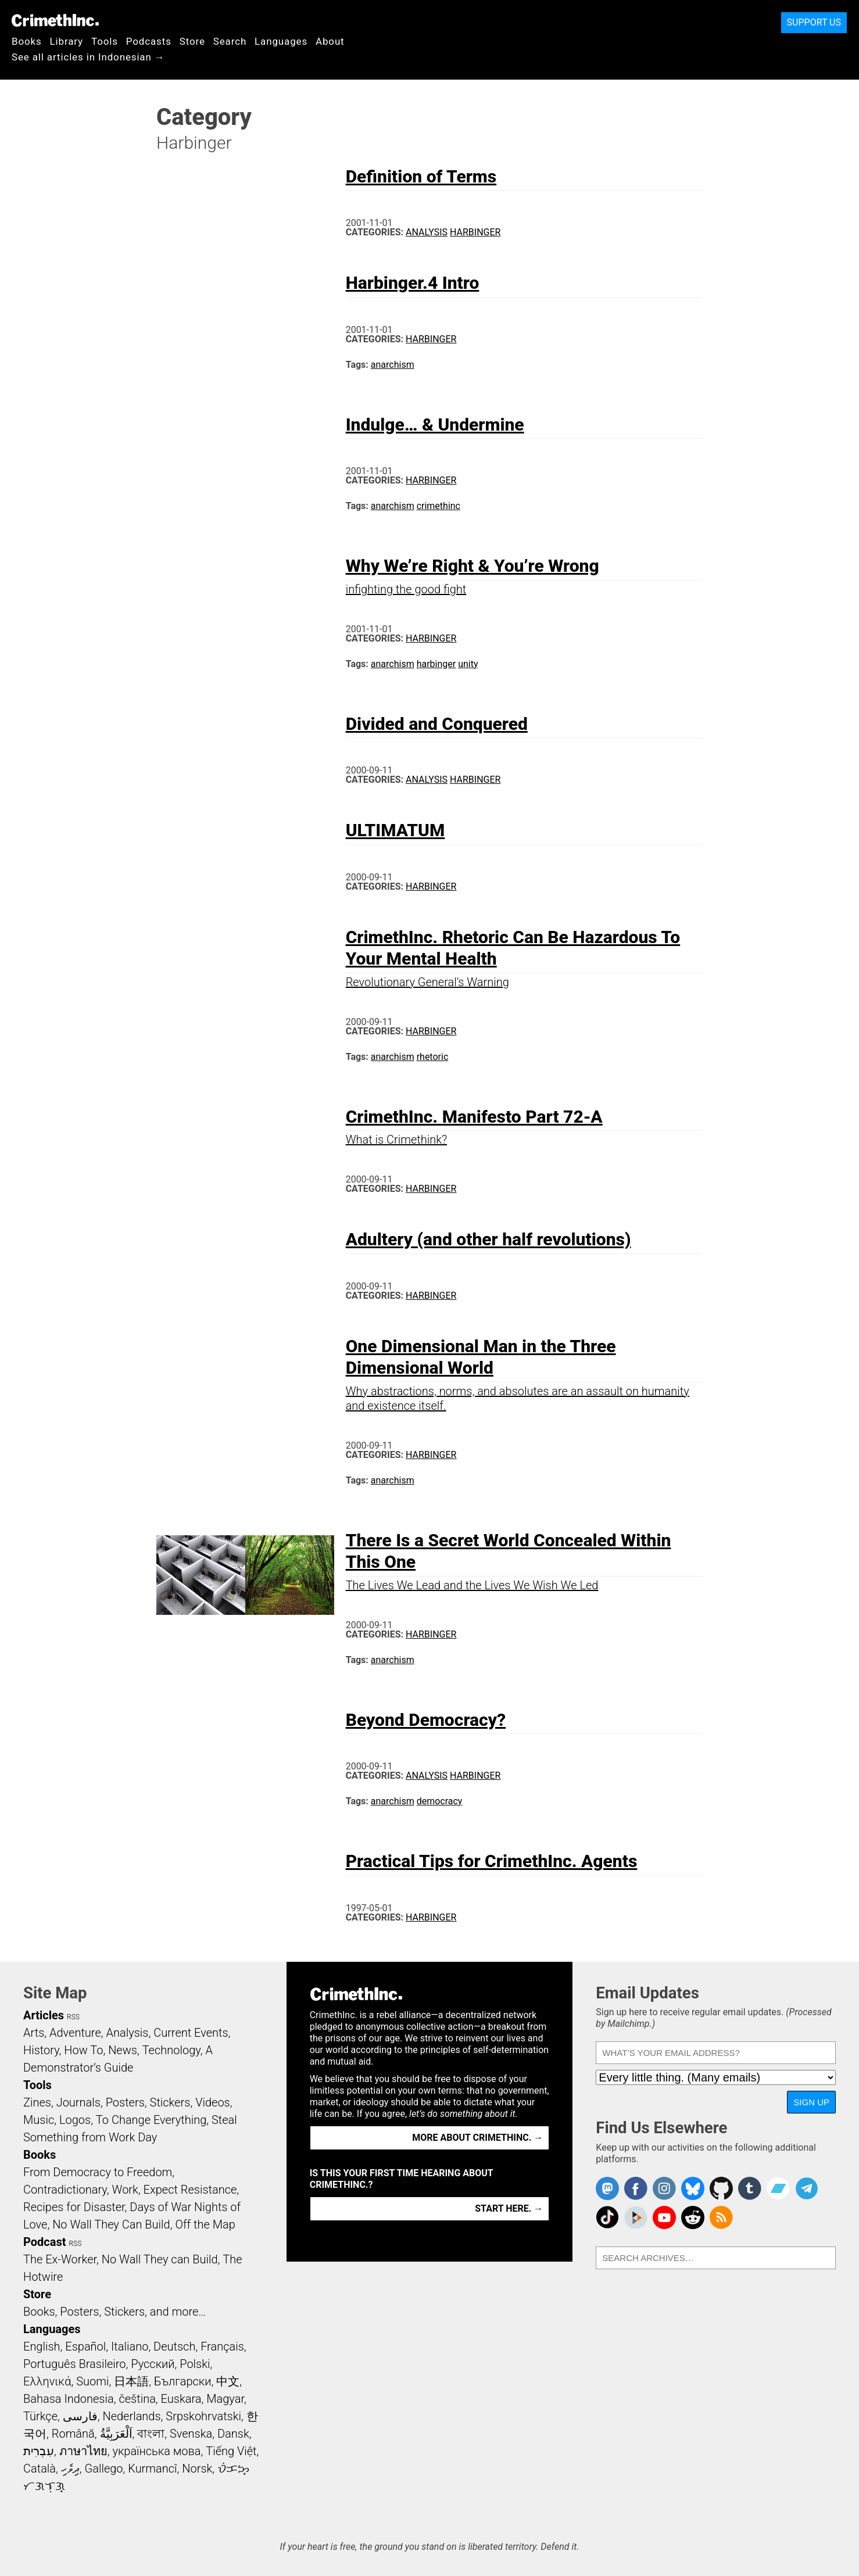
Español (85, 2346)
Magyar (225, 2399)
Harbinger (475, 232)
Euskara (181, 2399)
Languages (281, 41)
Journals (78, 2102)
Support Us (814, 22)
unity (468, 663)
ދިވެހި (70, 2468)
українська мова (156, 2451)
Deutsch (174, 2346)
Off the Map (205, 2224)
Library (66, 41)
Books (27, 41)
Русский (152, 2364)
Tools (104, 41)
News (122, 2050)
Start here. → (509, 2208)
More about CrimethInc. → (477, 2137)
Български (183, 2381)
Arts (33, 2033)
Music (38, 2120)
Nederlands (131, 2416)
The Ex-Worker (59, 2259)
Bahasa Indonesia (68, 2399)
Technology (171, 2050)
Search (229, 41)
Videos (212, 2102)
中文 (227, 2381)
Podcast (44, 2242)
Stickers (170, 2102)
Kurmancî (152, 2468)
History (41, 2050)
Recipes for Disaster (74, 2207)
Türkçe (40, 2416)
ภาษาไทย (83, 2451)
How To (83, 2050)
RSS (73, 2017)
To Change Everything (151, 2120)
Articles (43, 2015)
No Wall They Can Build (111, 2224)
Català (39, 2468)
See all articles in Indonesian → (88, 57)
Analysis (427, 232)
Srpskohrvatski (203, 2416)
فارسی (80, 2416)
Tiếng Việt (231, 2451)
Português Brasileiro (74, 2364)
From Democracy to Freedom (97, 2172)
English (41, 2346)
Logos (75, 2120)
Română (73, 2434)
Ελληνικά (47, 2381)
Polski (195, 2364)
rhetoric (433, 1056)
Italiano (129, 2346)
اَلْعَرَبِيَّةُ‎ (116, 2434)
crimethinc (438, 505)
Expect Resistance (190, 2190)
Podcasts (148, 41)
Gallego (104, 2468)
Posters (125, 2102)
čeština (137, 2399)
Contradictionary (65, 2190)
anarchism (392, 364)
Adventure (75, 2033)
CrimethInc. (55, 20)
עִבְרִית (38, 2451)
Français (222, 2346)
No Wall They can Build (160, 2259)
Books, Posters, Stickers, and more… (114, 2312)
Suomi (92, 2381)
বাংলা (150, 2434)
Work (125, 2190)
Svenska (191, 2434)
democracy (440, 1801)
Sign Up (811, 2102)
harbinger (436, 663)
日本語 (131, 2381)
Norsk (197, 2468)
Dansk (233, 2434)
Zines (37, 2102)
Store (192, 41)
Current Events (190, 2033)
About (330, 41)
